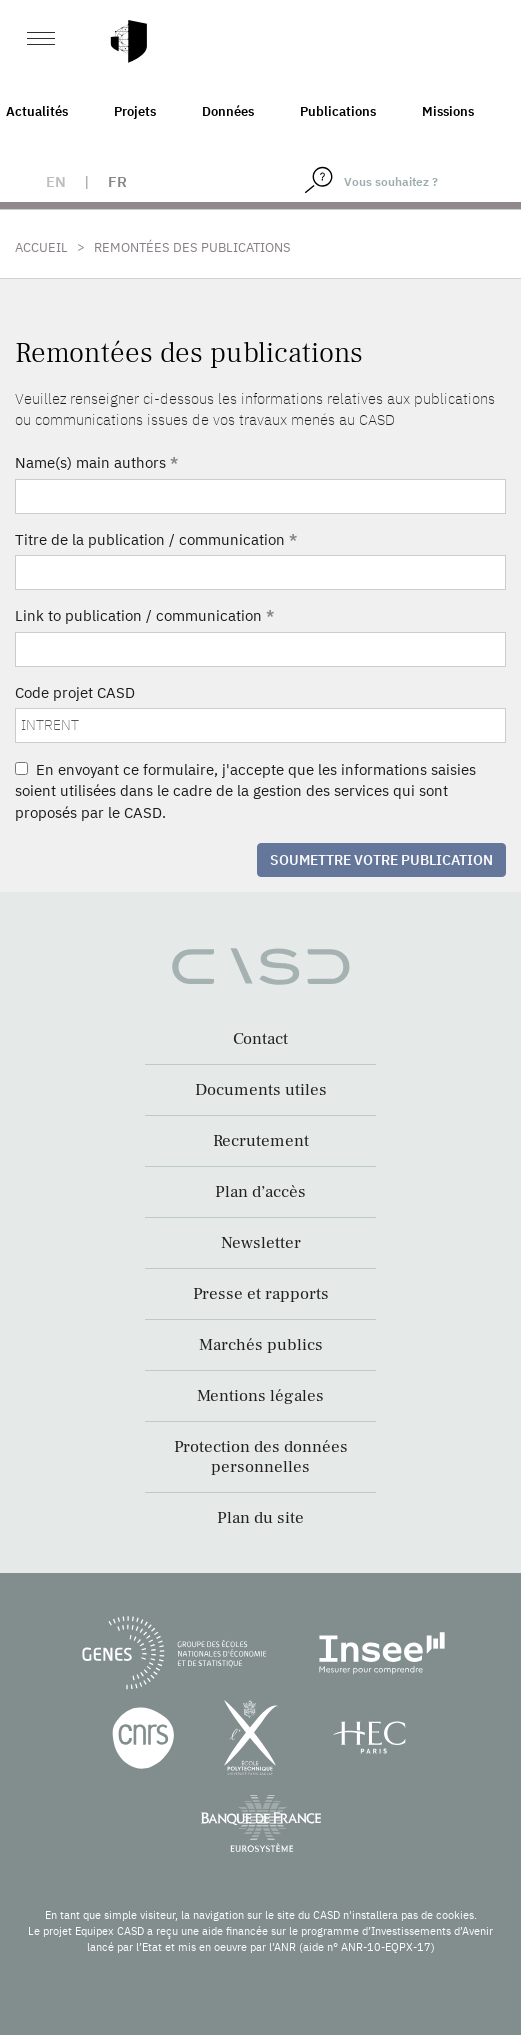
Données (228, 111)
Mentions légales (260, 1396)
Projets (135, 111)
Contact (260, 1039)
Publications (338, 111)
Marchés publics (261, 1345)
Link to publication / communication (144, 615)
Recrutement (261, 1141)
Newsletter (261, 1243)
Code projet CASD (75, 692)
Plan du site (260, 1518)
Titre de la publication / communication (156, 539)
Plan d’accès (260, 1192)
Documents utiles (261, 1090)
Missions (448, 111)
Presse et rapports (261, 1294)
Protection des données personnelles (261, 1457)
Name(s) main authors (96, 462)
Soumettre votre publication (381, 860)
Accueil (41, 247)
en (56, 181)
